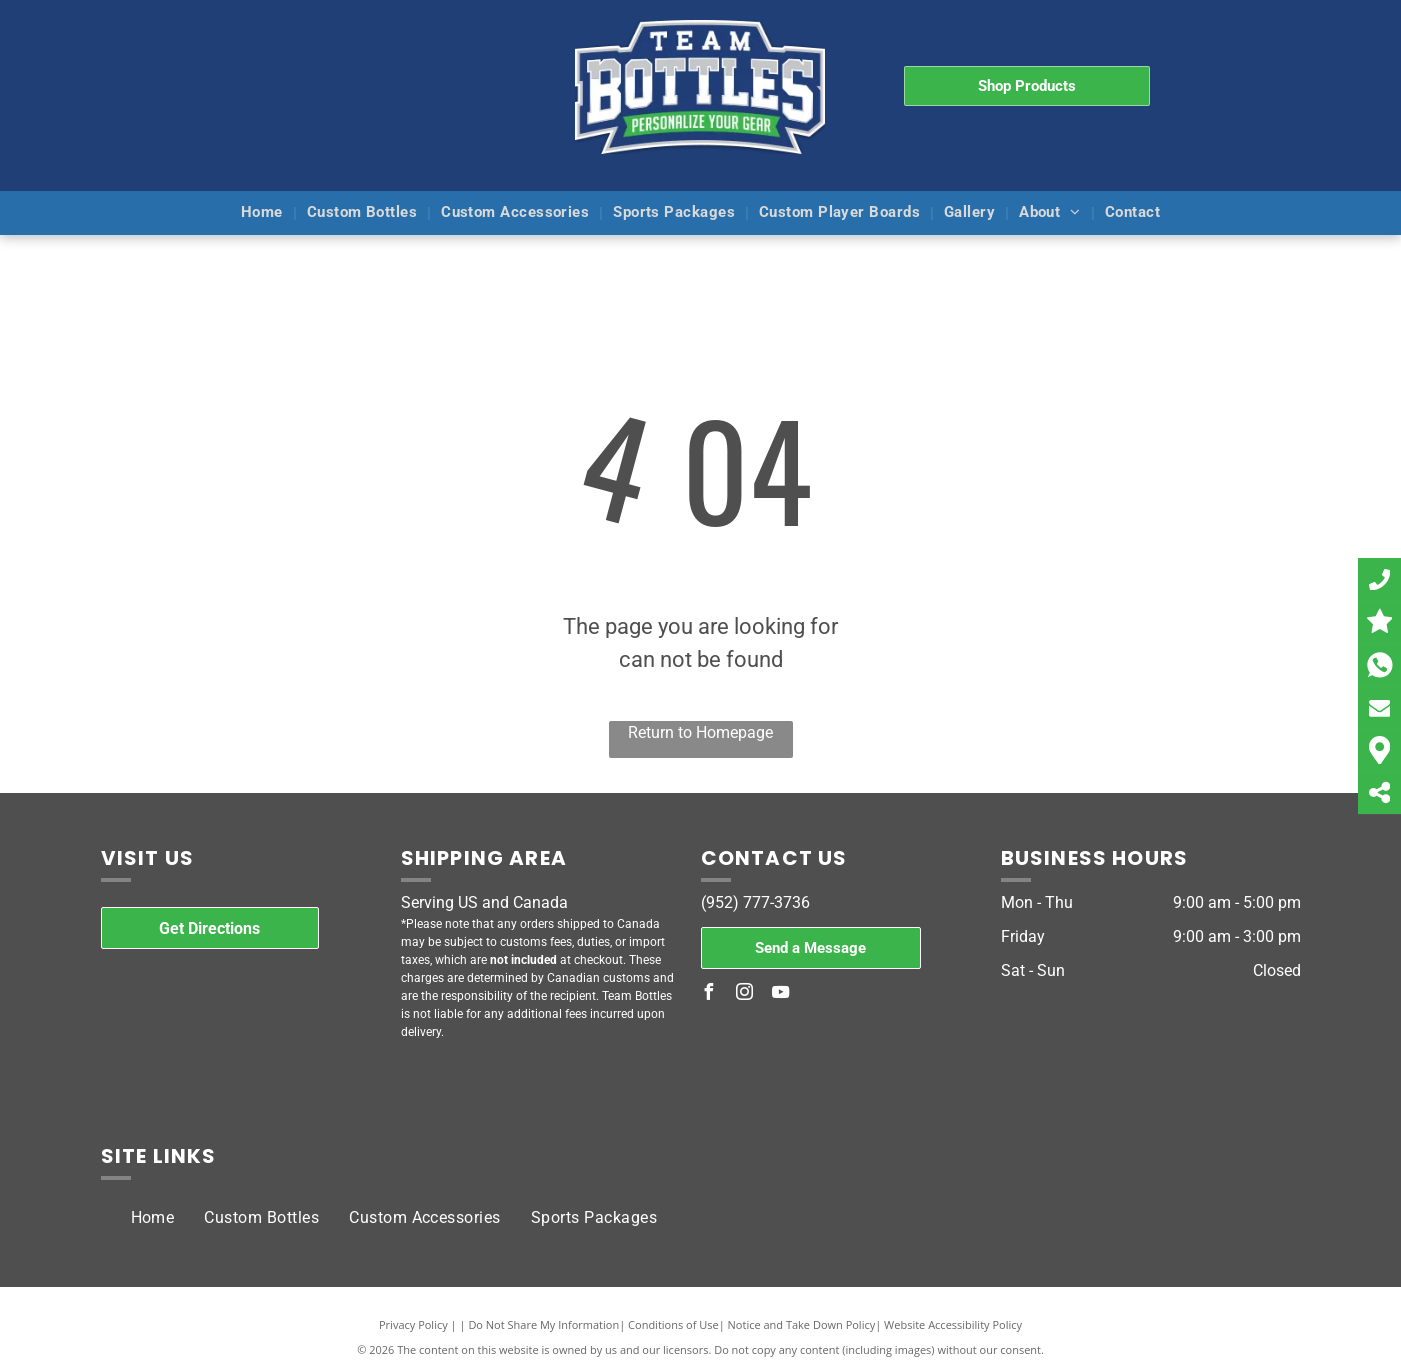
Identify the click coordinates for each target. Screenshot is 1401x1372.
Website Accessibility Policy (953, 1324)
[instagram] (745, 994)
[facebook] (709, 994)
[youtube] (781, 994)
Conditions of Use (673, 1324)
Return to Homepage (700, 732)
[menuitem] (264, 213)
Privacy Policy (413, 1324)
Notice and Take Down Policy (802, 1324)
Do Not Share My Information (543, 1324)
